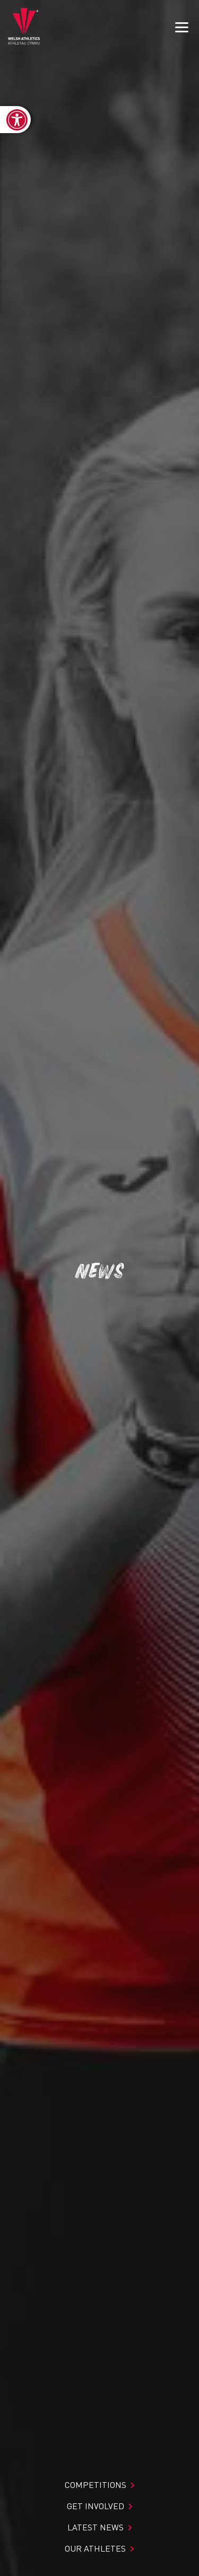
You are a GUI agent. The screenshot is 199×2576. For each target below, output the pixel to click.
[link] (15, 119)
